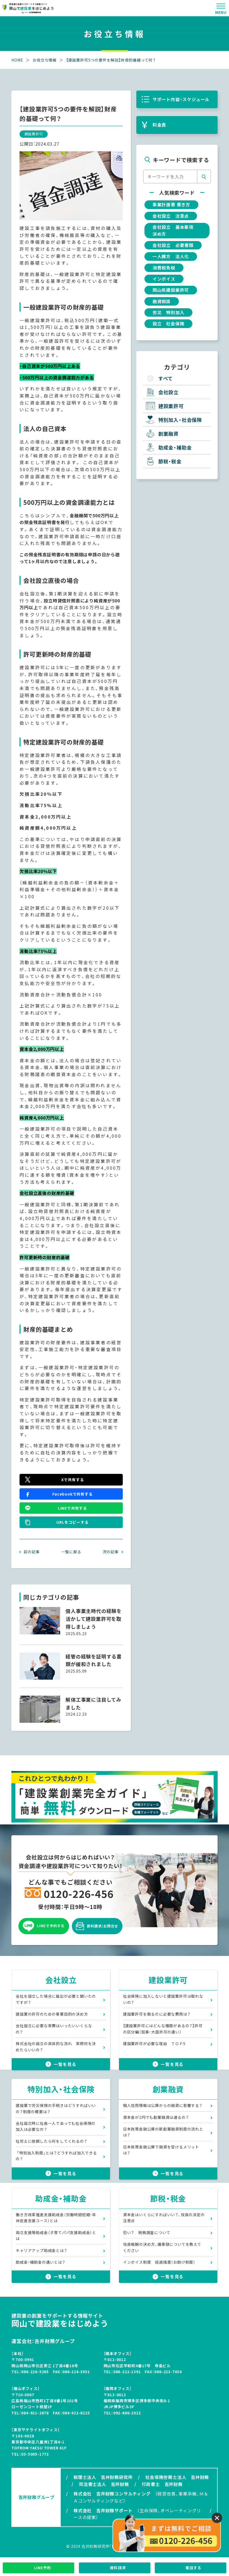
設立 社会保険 (169, 324)
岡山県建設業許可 (171, 290)
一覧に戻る (71, 1551)
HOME (17, 60)
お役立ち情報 (45, 60)
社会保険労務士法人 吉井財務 (177, 2479)
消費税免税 (164, 268)
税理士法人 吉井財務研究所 (103, 2479)
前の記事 (32, 1551)
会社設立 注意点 (171, 216)
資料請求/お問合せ (97, 1928)
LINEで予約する (43, 1928)
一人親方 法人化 (171, 257)
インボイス (164, 279)
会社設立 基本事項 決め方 (175, 231)
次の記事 (111, 1551)
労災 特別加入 (169, 313)
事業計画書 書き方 (171, 205)
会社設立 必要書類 (173, 245)
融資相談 (162, 302)
